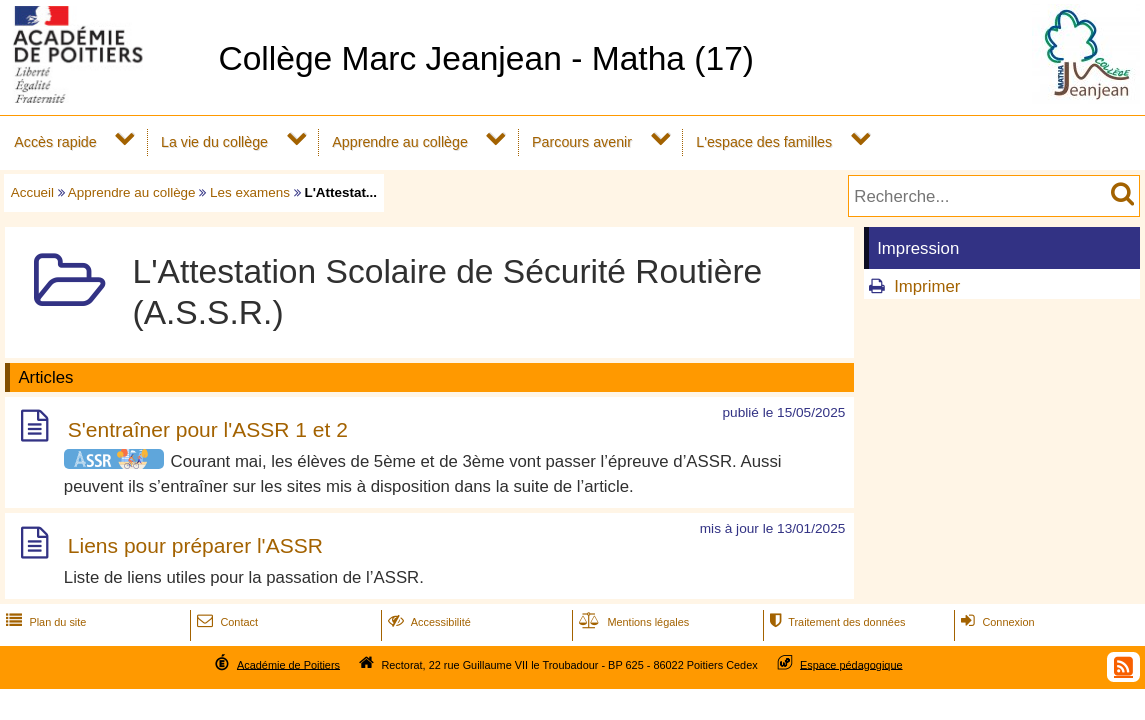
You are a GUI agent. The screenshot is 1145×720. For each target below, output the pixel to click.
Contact (225, 622)
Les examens (250, 192)
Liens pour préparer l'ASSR (195, 546)
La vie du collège (214, 142)
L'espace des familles (764, 142)
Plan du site (44, 622)
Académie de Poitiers (288, 664)
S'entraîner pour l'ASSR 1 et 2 (208, 429)
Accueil (32, 192)
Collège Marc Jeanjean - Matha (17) (486, 58)
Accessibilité (427, 622)
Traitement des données (835, 622)
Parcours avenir (582, 142)
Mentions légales (632, 622)
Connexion (995, 622)
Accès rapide (55, 142)
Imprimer (927, 286)
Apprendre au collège (400, 142)
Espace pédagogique (851, 664)
